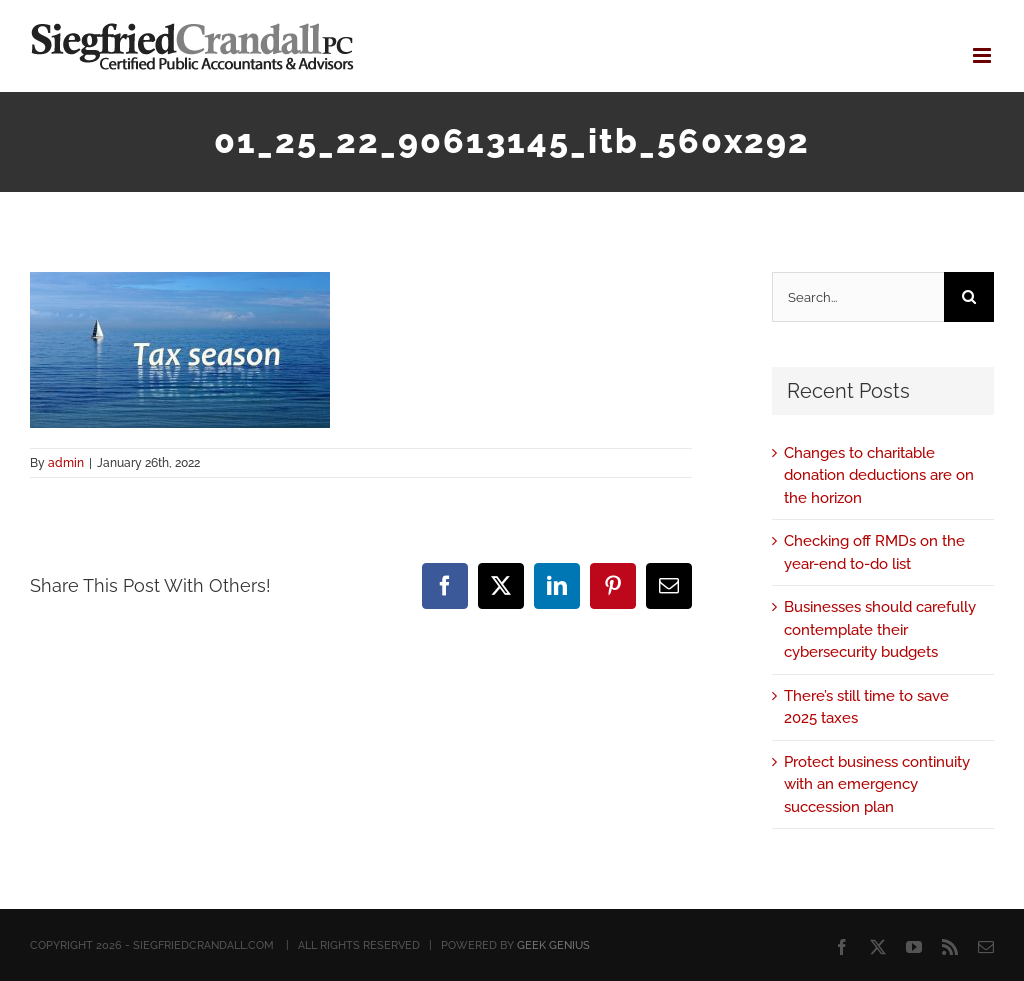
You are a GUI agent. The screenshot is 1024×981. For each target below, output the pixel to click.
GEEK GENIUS (553, 945)
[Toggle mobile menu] (983, 55)
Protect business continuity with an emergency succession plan (877, 784)
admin (66, 463)
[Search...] (858, 297)
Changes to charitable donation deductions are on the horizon (879, 475)
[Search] (969, 297)
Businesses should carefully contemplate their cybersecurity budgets (880, 629)
